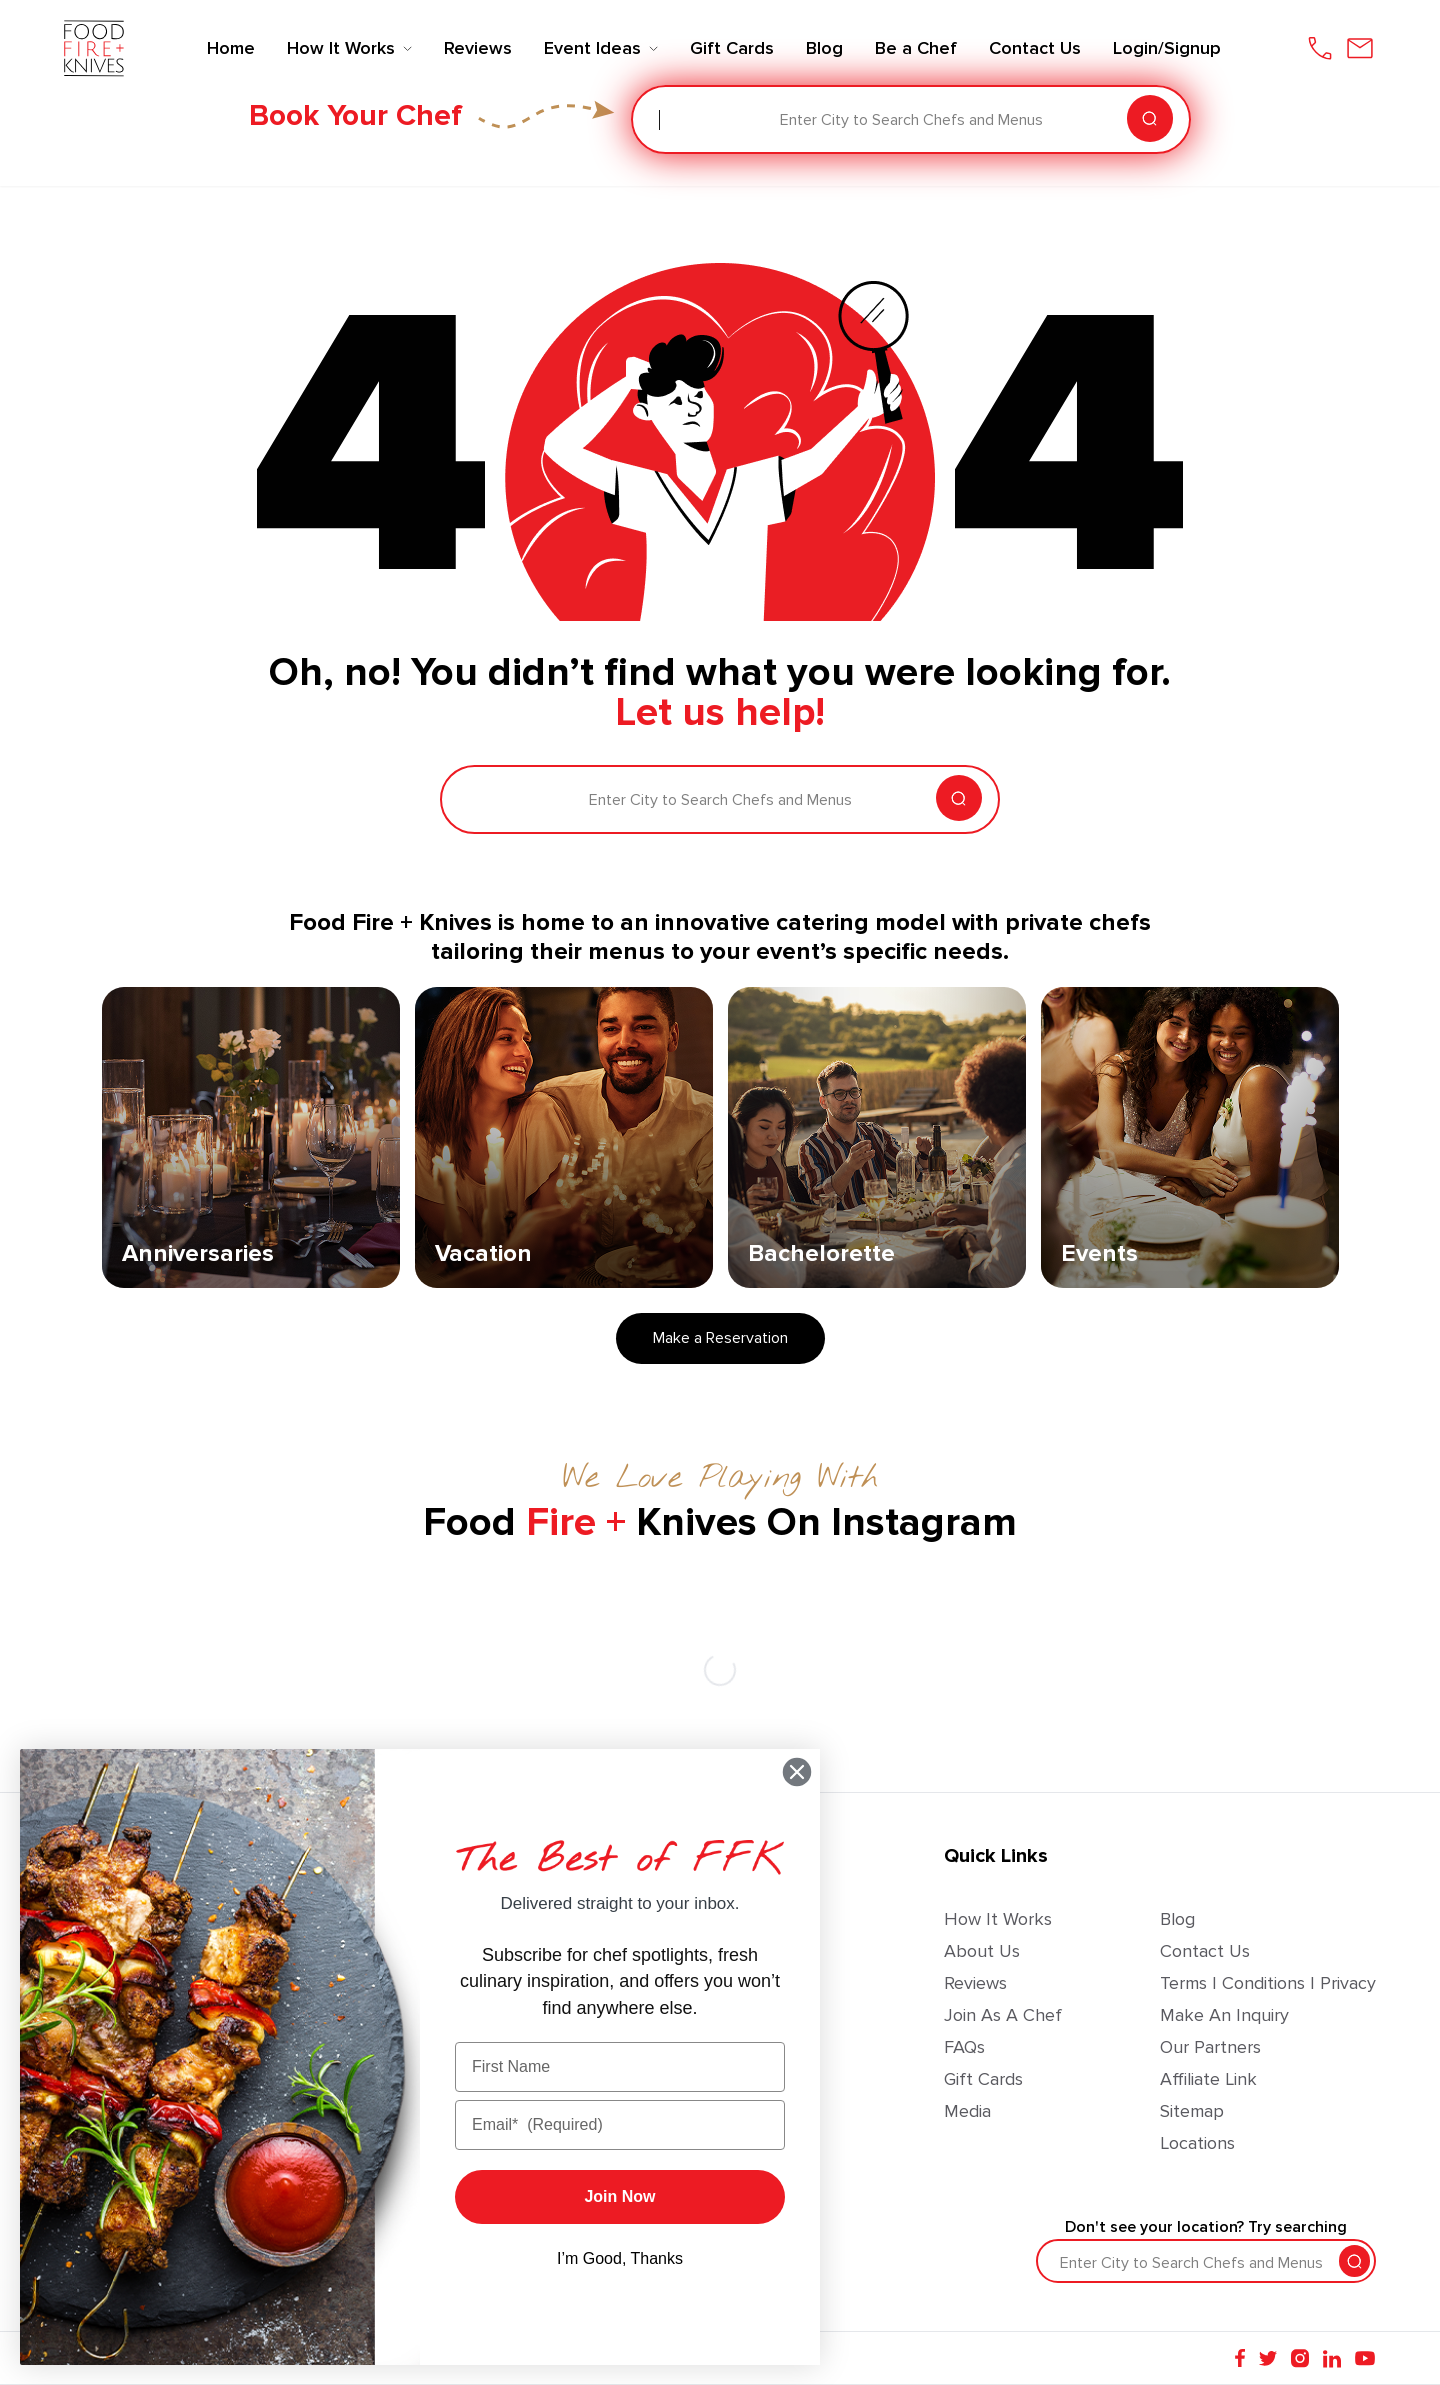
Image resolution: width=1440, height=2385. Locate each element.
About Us (982, 1951)
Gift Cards (983, 2079)
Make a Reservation (720, 1338)
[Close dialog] (797, 1772)
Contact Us (1205, 1951)
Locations (1197, 2143)
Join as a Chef (1003, 2015)
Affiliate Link (1208, 2079)
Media (967, 2111)
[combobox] (661, 120)
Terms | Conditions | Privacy (1268, 1983)
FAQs (964, 2047)
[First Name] (620, 2067)
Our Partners (1210, 2047)
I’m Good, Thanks (620, 2258)
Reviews (975, 1983)
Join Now (619, 2196)
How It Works (998, 1919)
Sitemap (1192, 2111)
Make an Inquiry (1224, 2015)
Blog (1177, 1919)
